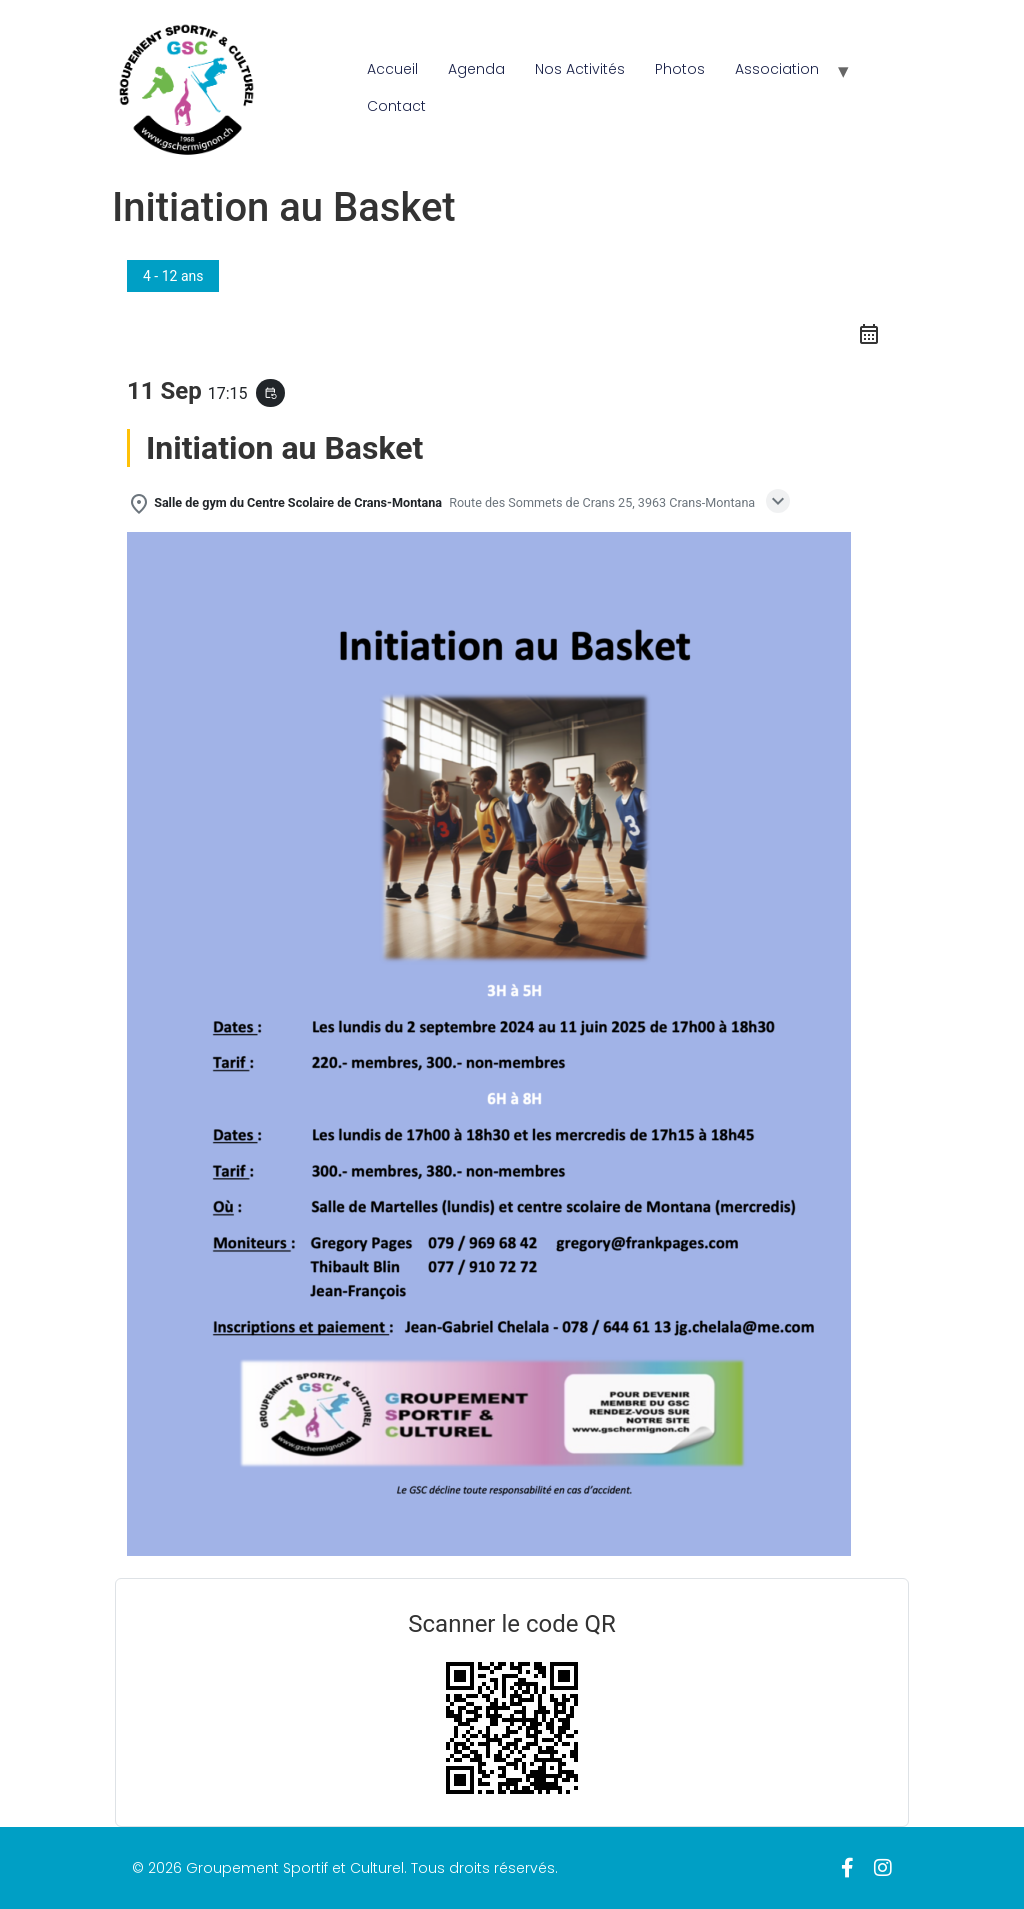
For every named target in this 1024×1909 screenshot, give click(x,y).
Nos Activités (580, 69)
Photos (680, 69)
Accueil (392, 69)
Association (777, 69)
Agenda (476, 69)
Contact (396, 106)
